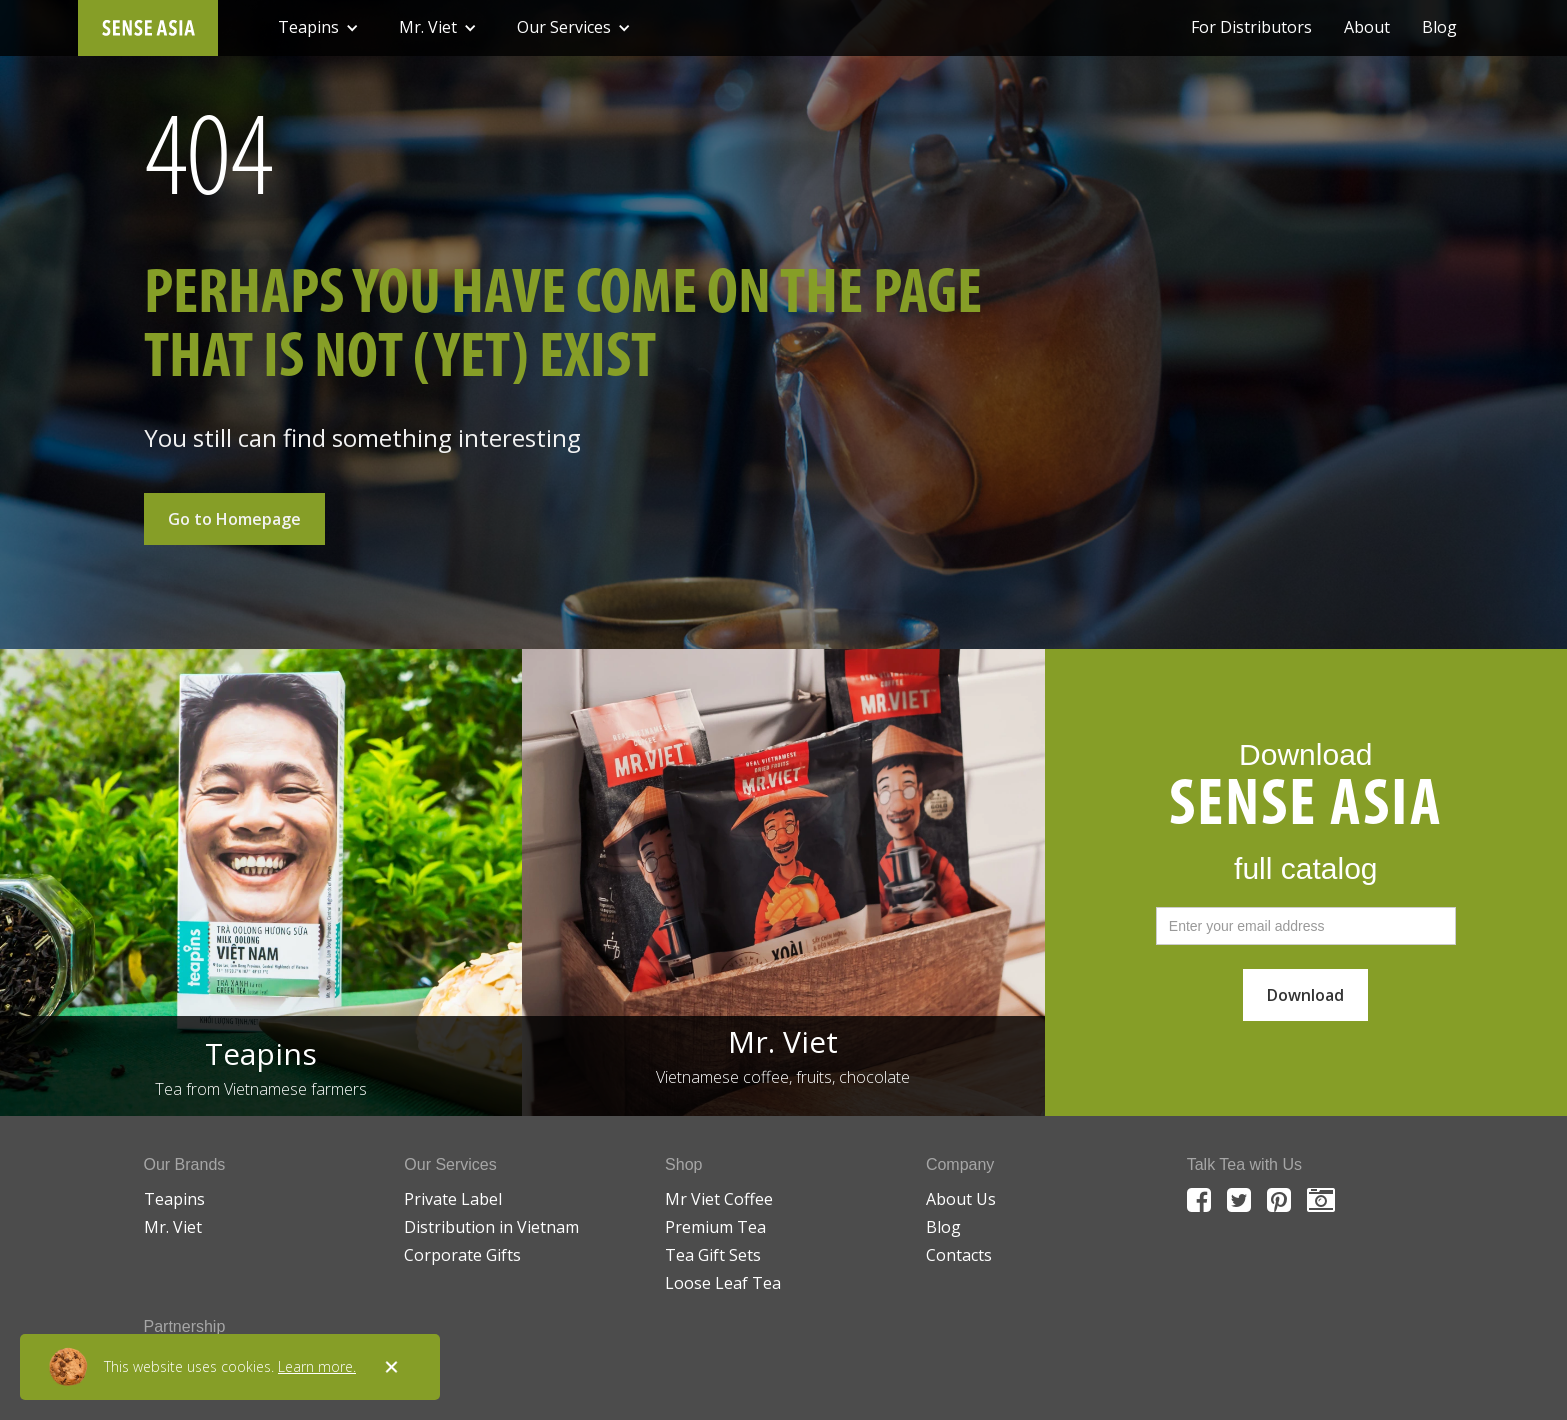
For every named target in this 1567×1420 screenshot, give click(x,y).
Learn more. (317, 1366)
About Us (961, 1199)
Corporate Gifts (462, 1255)
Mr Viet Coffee (719, 1199)
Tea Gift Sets (713, 1255)
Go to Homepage (234, 519)
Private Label (453, 1199)
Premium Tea (715, 1227)
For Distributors (1251, 27)
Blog (1439, 27)
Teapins (174, 1199)
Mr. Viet (173, 1227)
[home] (148, 28)
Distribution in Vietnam (491, 1227)
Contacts (959, 1255)
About (1367, 27)
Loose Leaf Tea (723, 1283)
